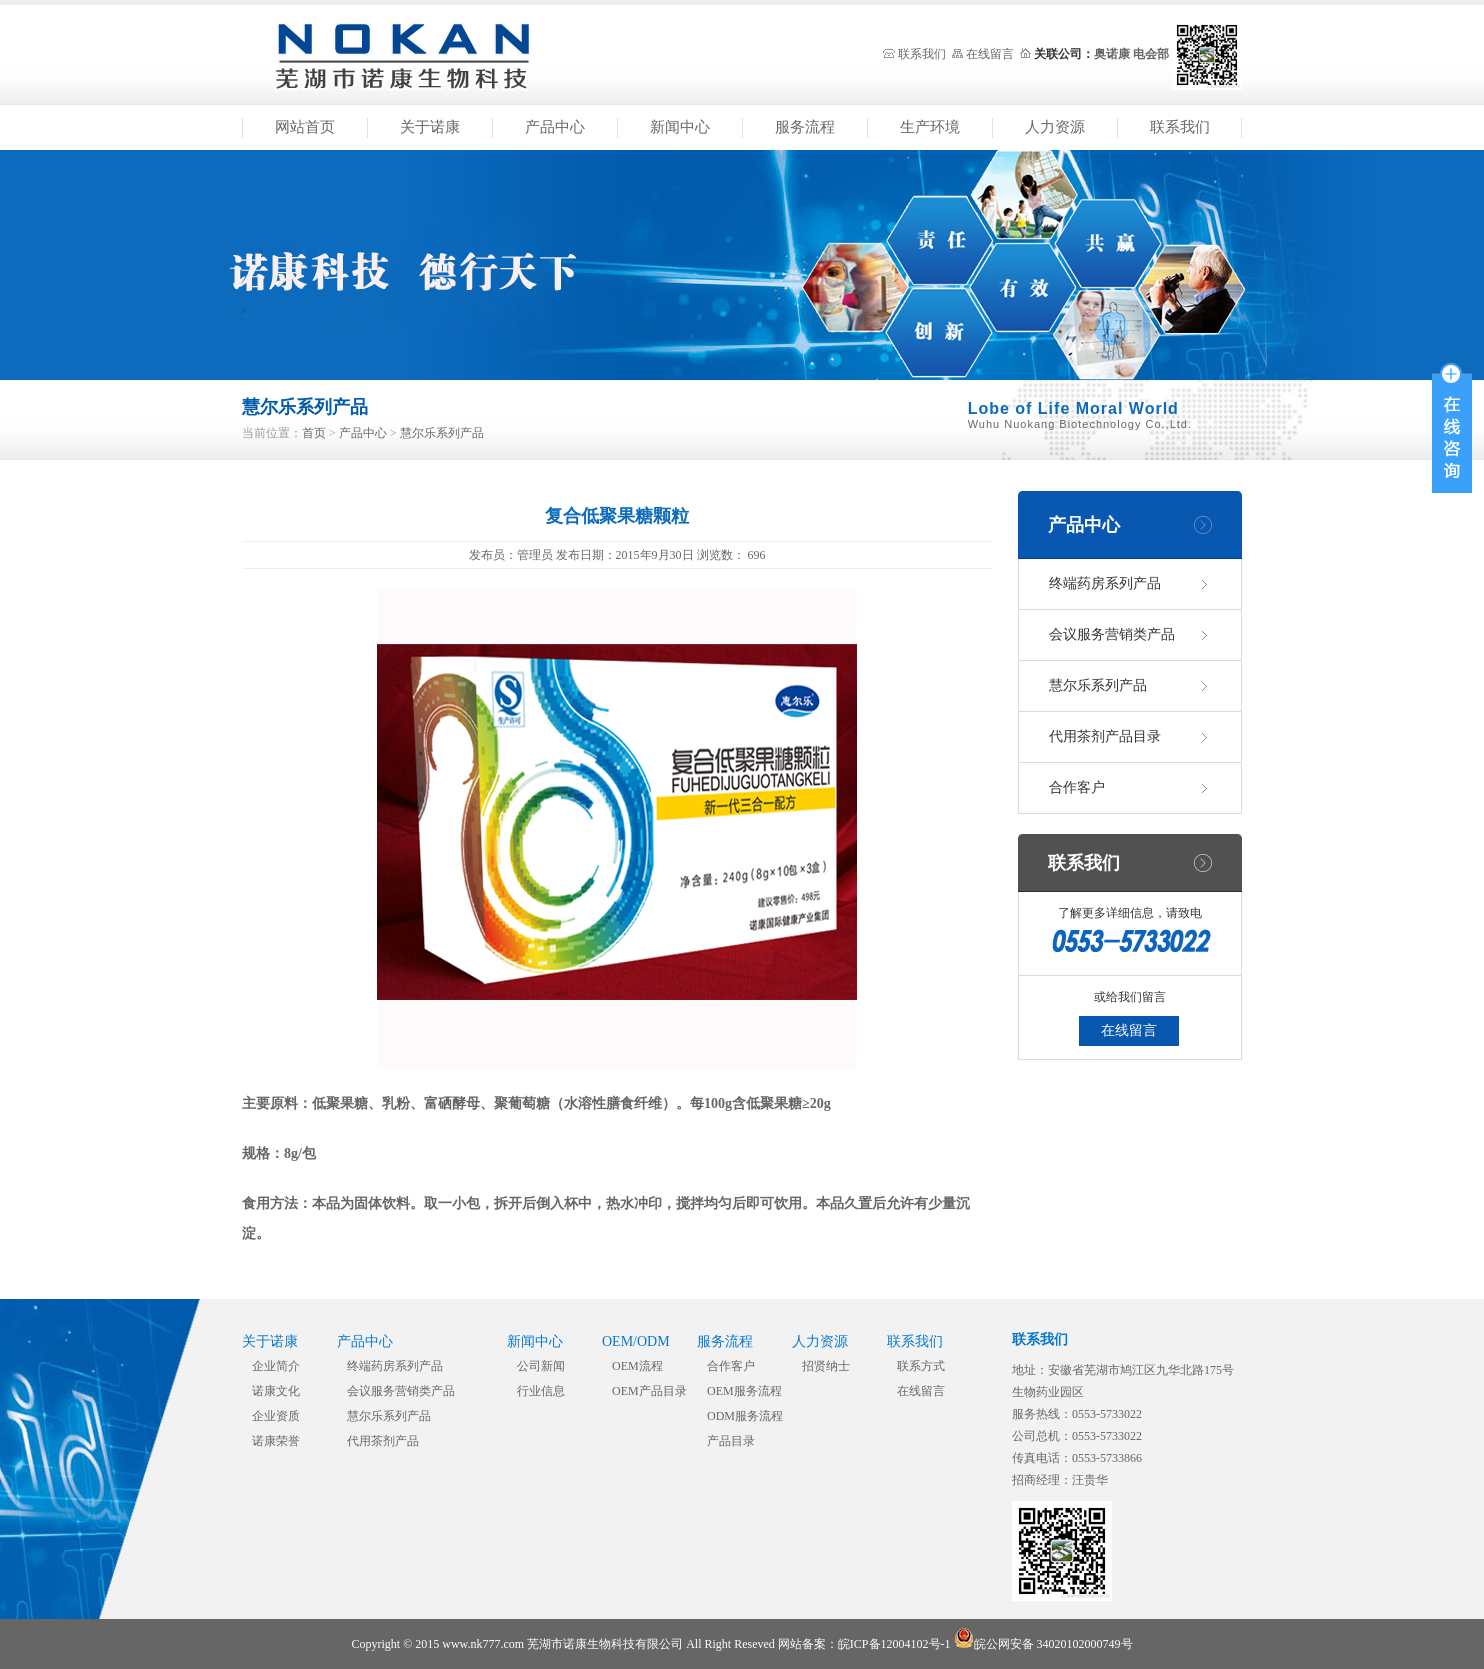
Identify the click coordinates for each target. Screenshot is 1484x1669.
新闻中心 (680, 127)
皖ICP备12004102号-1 (894, 1644)
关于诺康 (430, 127)
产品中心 (555, 127)
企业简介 (276, 1366)
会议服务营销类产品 (1112, 634)
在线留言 (990, 54)
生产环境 (930, 127)
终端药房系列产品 (1105, 583)
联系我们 (922, 54)
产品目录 (731, 1441)
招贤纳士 (826, 1366)
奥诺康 (1112, 54)
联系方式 (921, 1366)
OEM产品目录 (649, 1391)
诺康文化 (276, 1391)
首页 (314, 433)
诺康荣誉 (276, 1441)
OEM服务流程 (744, 1391)
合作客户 (1077, 787)
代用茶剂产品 (383, 1441)
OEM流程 (637, 1366)
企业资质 (276, 1416)
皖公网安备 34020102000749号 (1043, 1644)
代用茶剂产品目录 (1105, 736)
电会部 (1151, 54)
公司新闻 (541, 1366)
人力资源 (1055, 127)
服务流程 (805, 127)
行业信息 (541, 1391)
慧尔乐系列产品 (442, 433)
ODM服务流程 (745, 1416)
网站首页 (305, 127)
